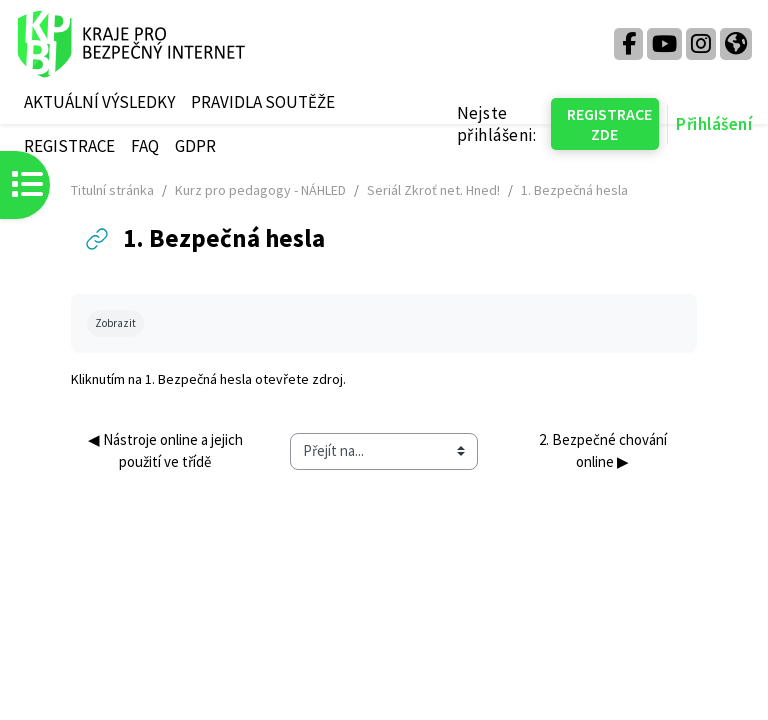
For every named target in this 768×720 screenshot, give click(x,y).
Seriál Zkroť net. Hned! (433, 190)
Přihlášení (714, 124)
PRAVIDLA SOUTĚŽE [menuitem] (263, 102)
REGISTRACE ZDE (609, 124)
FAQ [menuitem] (145, 146)
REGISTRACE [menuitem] (69, 146)
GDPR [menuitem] (195, 146)
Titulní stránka (112, 190)
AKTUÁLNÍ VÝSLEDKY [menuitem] (99, 102)
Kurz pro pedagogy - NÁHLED (260, 190)
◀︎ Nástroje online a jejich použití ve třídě (167, 450)
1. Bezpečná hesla (198, 379)
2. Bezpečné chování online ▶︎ (604, 450)
